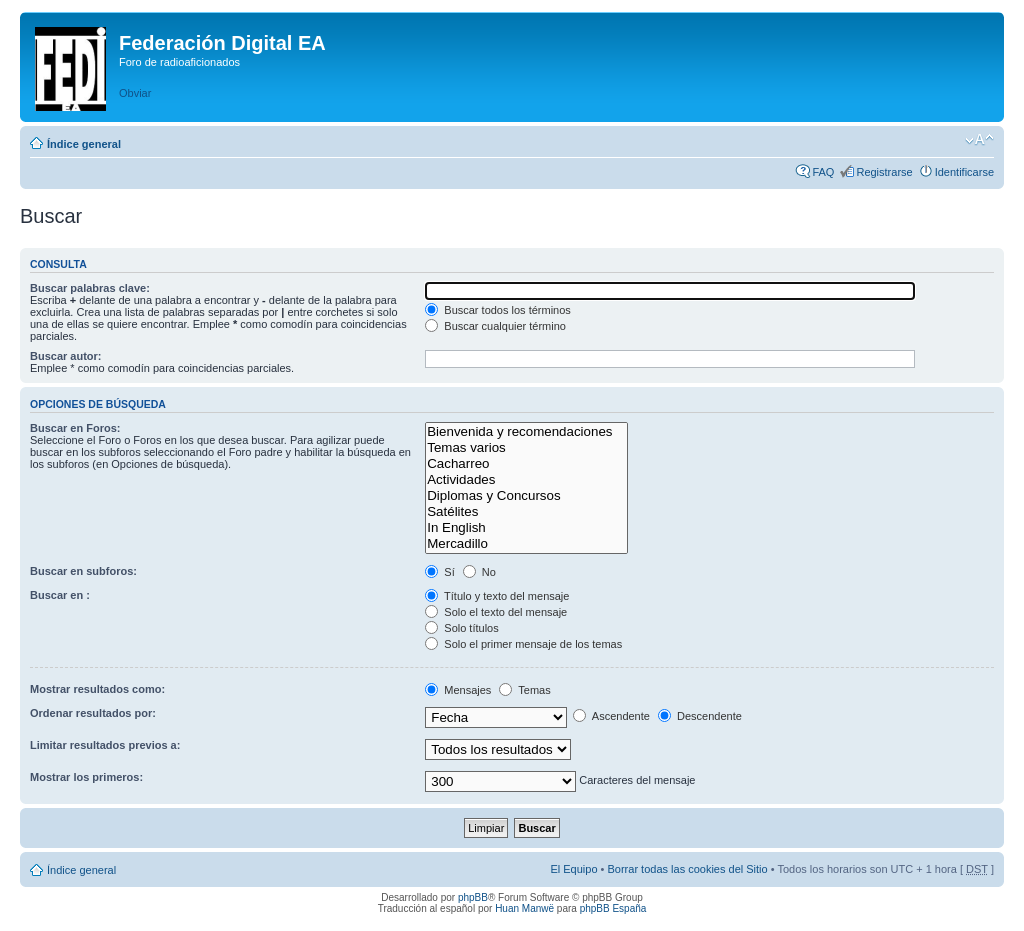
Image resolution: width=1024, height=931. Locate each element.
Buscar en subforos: (83, 571)
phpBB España (613, 908)
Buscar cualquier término (495, 326)
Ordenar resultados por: (93, 713)
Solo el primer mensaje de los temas (523, 644)
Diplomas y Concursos (526, 496)
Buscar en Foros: (75, 428)
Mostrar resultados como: (97, 689)
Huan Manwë (524, 908)
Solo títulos (461, 628)
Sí (439, 572)
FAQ (823, 172)
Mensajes (458, 690)
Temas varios (526, 448)
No (479, 572)
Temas (524, 690)
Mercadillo (526, 544)
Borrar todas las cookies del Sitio (687, 869)
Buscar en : (60, 595)
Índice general (84, 144)
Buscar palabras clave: (90, 288)
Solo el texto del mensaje (496, 612)
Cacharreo (526, 464)
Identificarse (964, 172)
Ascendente (611, 716)
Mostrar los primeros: (86, 777)
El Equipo (573, 869)
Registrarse (884, 172)
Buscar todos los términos (498, 310)
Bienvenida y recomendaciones (526, 432)
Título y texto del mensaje (497, 596)
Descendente (700, 716)
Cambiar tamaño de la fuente (979, 140)
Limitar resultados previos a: (105, 745)
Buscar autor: (66, 356)
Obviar (135, 93)
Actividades (526, 480)
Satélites (526, 512)
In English (526, 528)
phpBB (473, 897)
